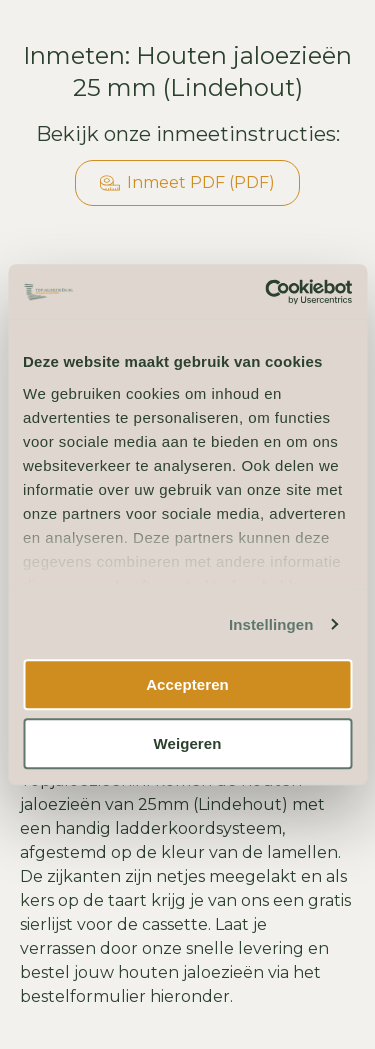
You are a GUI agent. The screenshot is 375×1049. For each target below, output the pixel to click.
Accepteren (187, 684)
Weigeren (187, 743)
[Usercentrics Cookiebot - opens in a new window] (267, 292)
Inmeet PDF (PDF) (187, 183)
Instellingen (271, 624)
